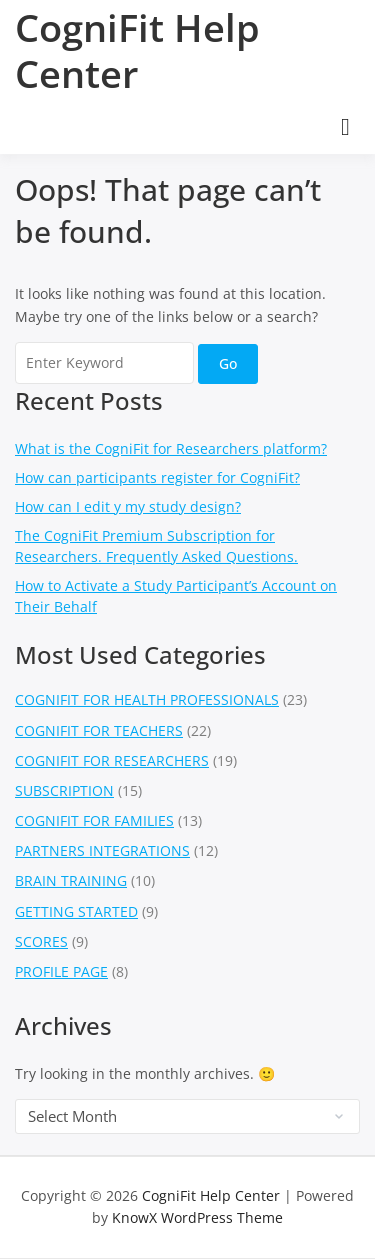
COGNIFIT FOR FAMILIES (94, 820)
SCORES (41, 941)
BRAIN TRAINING (71, 880)
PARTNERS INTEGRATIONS (102, 850)
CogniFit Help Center (137, 50)
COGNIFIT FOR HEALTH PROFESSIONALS (147, 699)
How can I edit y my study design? (128, 506)
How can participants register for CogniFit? (157, 477)
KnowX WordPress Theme (197, 1217)
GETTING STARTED (76, 911)
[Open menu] (345, 127)
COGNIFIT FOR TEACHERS (99, 730)
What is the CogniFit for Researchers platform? (171, 448)
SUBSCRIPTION (64, 790)
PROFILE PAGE (61, 971)
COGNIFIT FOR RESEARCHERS (112, 760)
